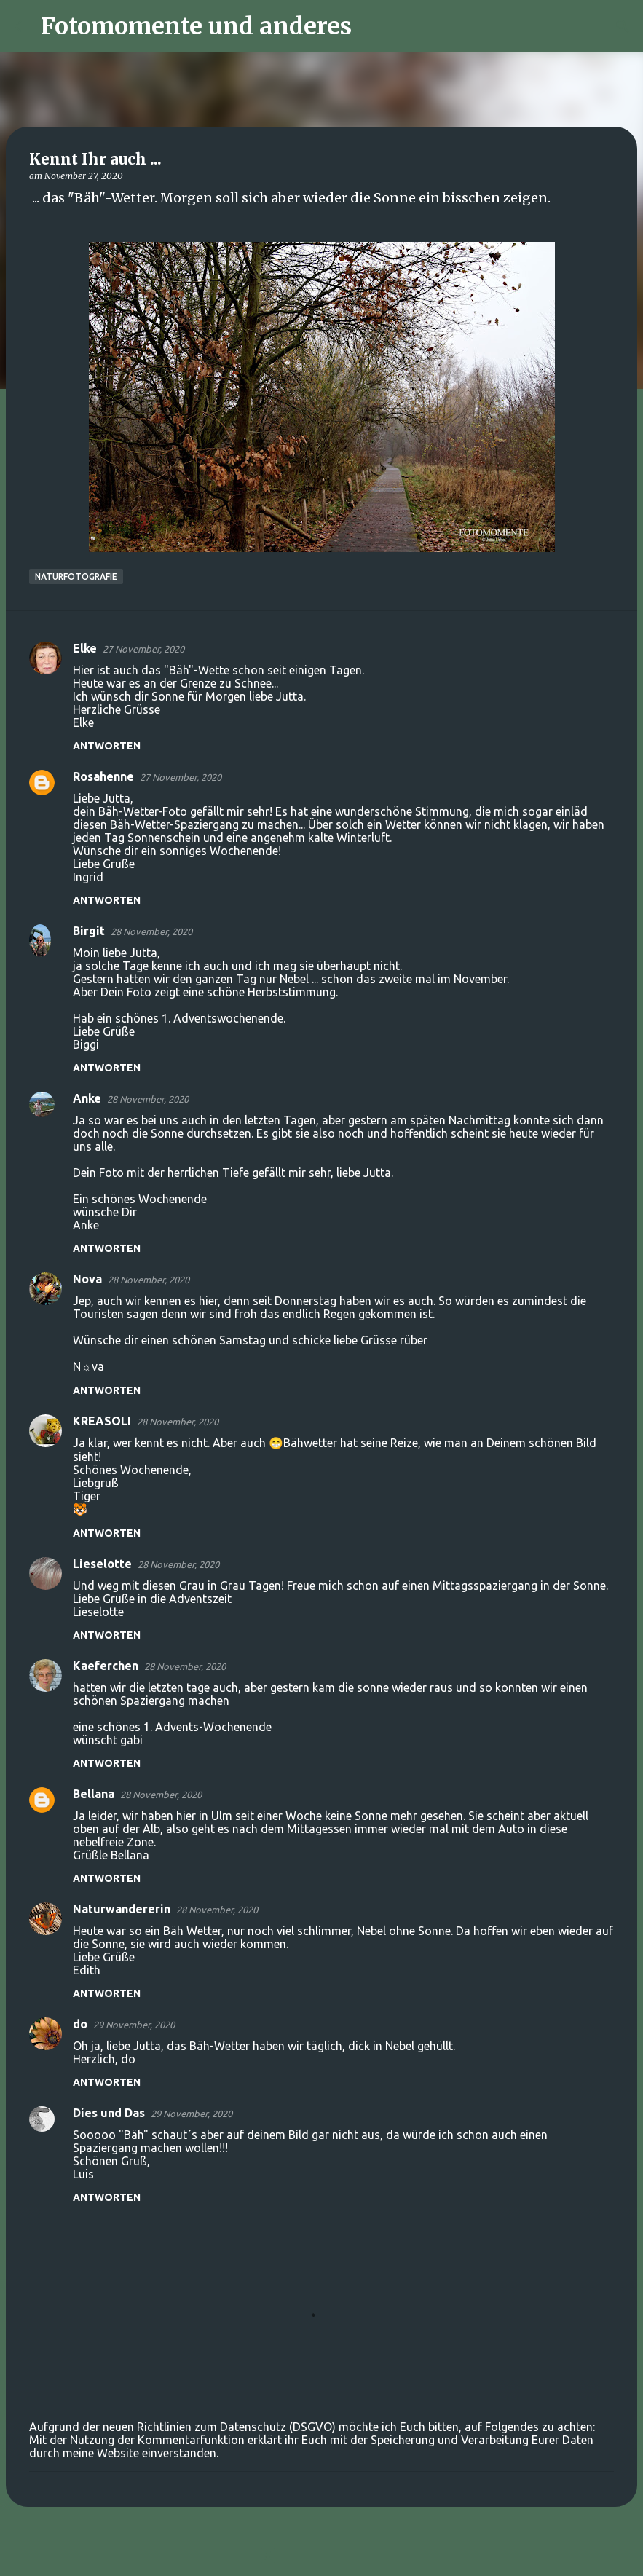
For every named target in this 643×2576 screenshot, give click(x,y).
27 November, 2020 (143, 649)
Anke (87, 1098)
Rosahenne (103, 776)
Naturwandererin (121, 1908)
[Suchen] (372, 26)
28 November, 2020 (151, 931)
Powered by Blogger (321, 2555)
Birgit (89, 930)
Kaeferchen (105, 1665)
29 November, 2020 (134, 2025)
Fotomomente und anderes (196, 26)
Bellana (93, 1793)
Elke (85, 648)
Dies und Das (109, 2112)
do (80, 2024)
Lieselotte (102, 1563)
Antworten (107, 746)
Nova (87, 1278)
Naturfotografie (76, 576)
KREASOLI (102, 1420)
